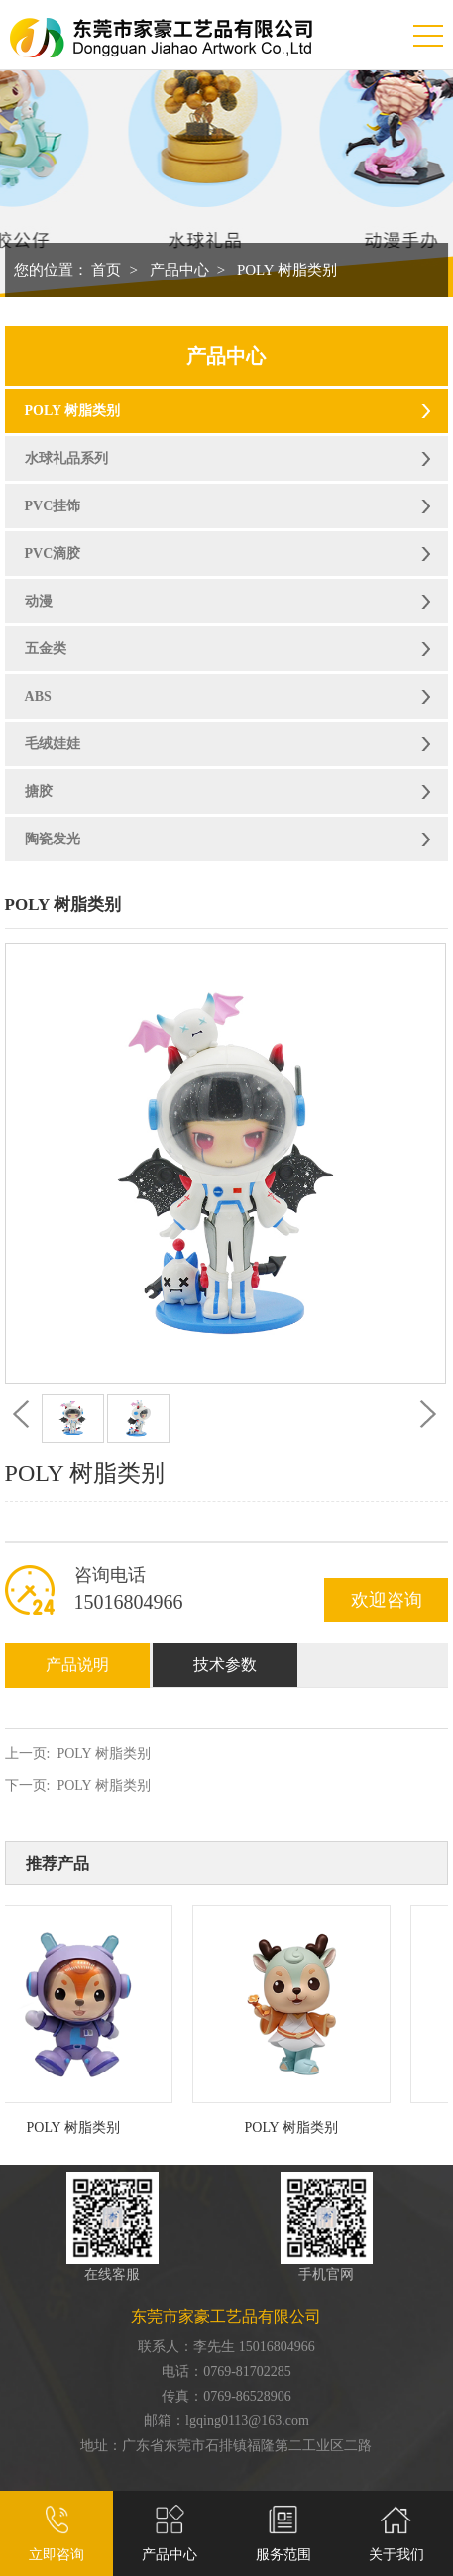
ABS (38, 696)
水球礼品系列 (66, 458)
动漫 (39, 601)
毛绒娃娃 (52, 743)
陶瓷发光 (52, 839)
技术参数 (225, 1664)
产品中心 (179, 270)
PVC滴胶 (53, 553)
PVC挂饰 (53, 506)
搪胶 (39, 791)
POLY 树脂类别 (287, 270)
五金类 (45, 648)
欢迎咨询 (386, 1600)
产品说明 (77, 1664)
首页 (106, 270)
